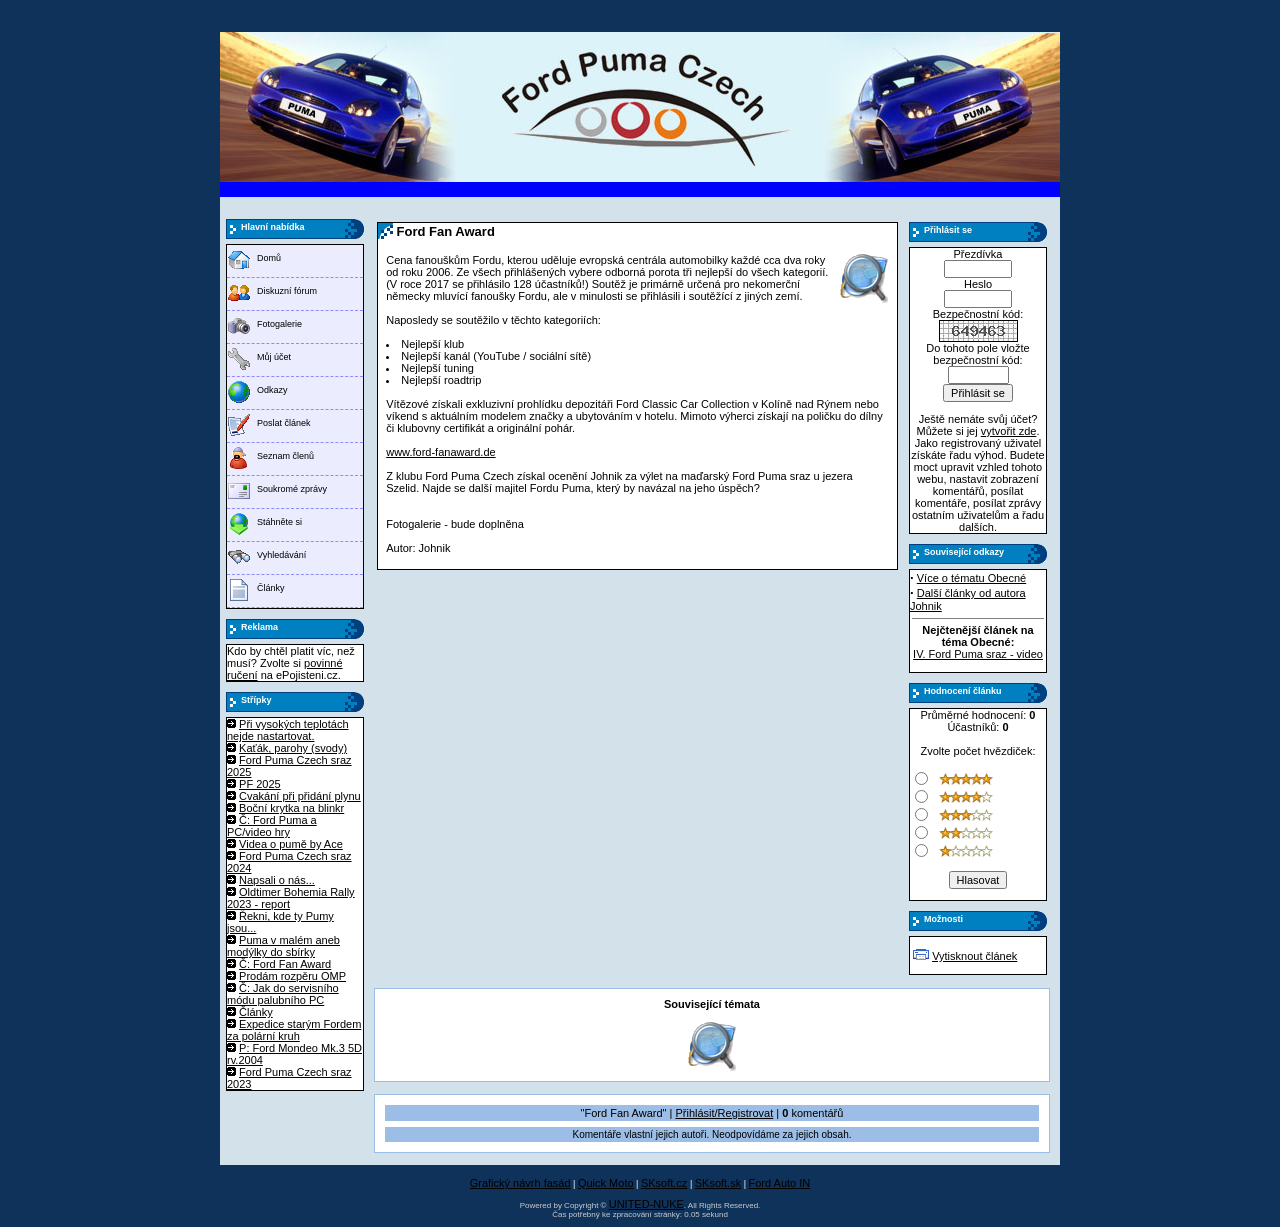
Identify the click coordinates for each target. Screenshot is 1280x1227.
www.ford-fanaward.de (440, 452)
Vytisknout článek (974, 956)
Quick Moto (606, 1183)
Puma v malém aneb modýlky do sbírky (283, 946)
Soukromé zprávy (292, 489)
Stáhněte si (279, 522)
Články (271, 588)
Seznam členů (285, 456)
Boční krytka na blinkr (291, 808)
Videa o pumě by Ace (291, 844)
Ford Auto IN (780, 1183)
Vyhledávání (281, 555)
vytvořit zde (1009, 431)
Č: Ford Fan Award (285, 964)
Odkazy (272, 390)
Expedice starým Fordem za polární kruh (294, 1030)
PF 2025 (260, 784)
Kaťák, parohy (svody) (293, 748)
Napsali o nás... (277, 880)
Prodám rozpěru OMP (292, 976)
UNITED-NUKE (646, 1204)
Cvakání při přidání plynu (300, 796)
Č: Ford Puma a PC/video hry (272, 826)
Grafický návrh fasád (520, 1183)
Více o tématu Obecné (971, 578)
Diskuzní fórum (287, 291)
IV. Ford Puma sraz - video (978, 654)
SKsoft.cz (664, 1183)
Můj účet (274, 357)
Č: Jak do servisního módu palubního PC (283, 994)
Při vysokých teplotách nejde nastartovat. (288, 730)
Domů (269, 258)
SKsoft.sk (718, 1183)
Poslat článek (284, 423)
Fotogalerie (279, 324)
